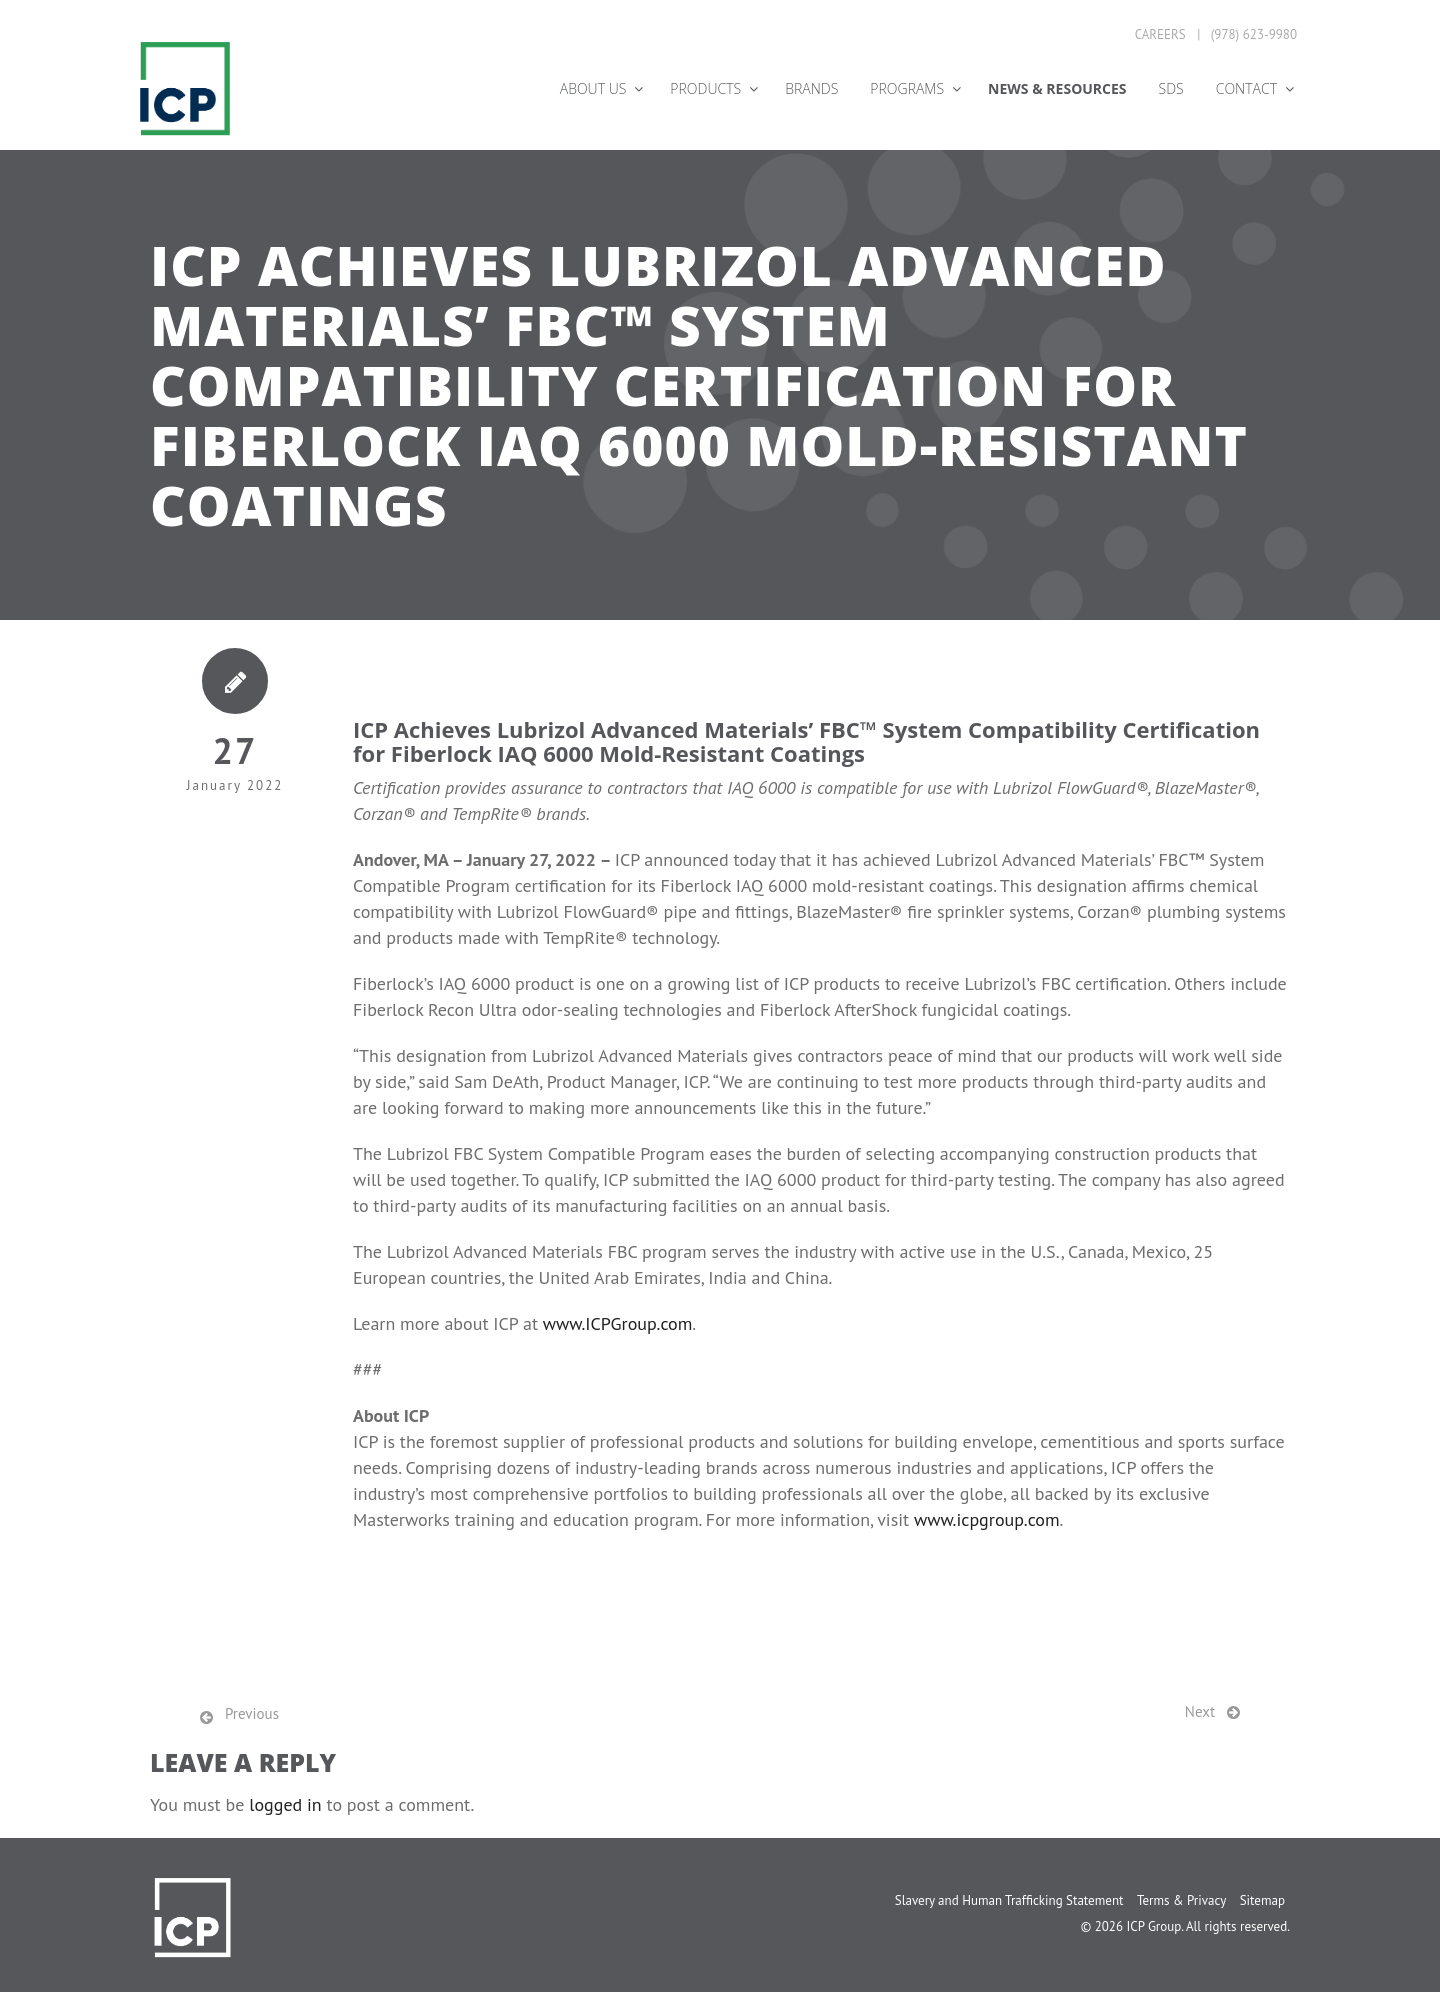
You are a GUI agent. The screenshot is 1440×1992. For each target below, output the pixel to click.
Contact (1246, 88)
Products (705, 88)
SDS (1171, 88)
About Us (593, 88)
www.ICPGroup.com (618, 1323)
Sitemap (1262, 1900)
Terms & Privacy (1181, 1900)
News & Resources (1057, 88)
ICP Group (1153, 1926)
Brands (811, 88)
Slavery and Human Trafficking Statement (1009, 1900)
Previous (252, 1713)
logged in (285, 1804)
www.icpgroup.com (987, 1519)
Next (1200, 1711)
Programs (907, 88)
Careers (1160, 34)
